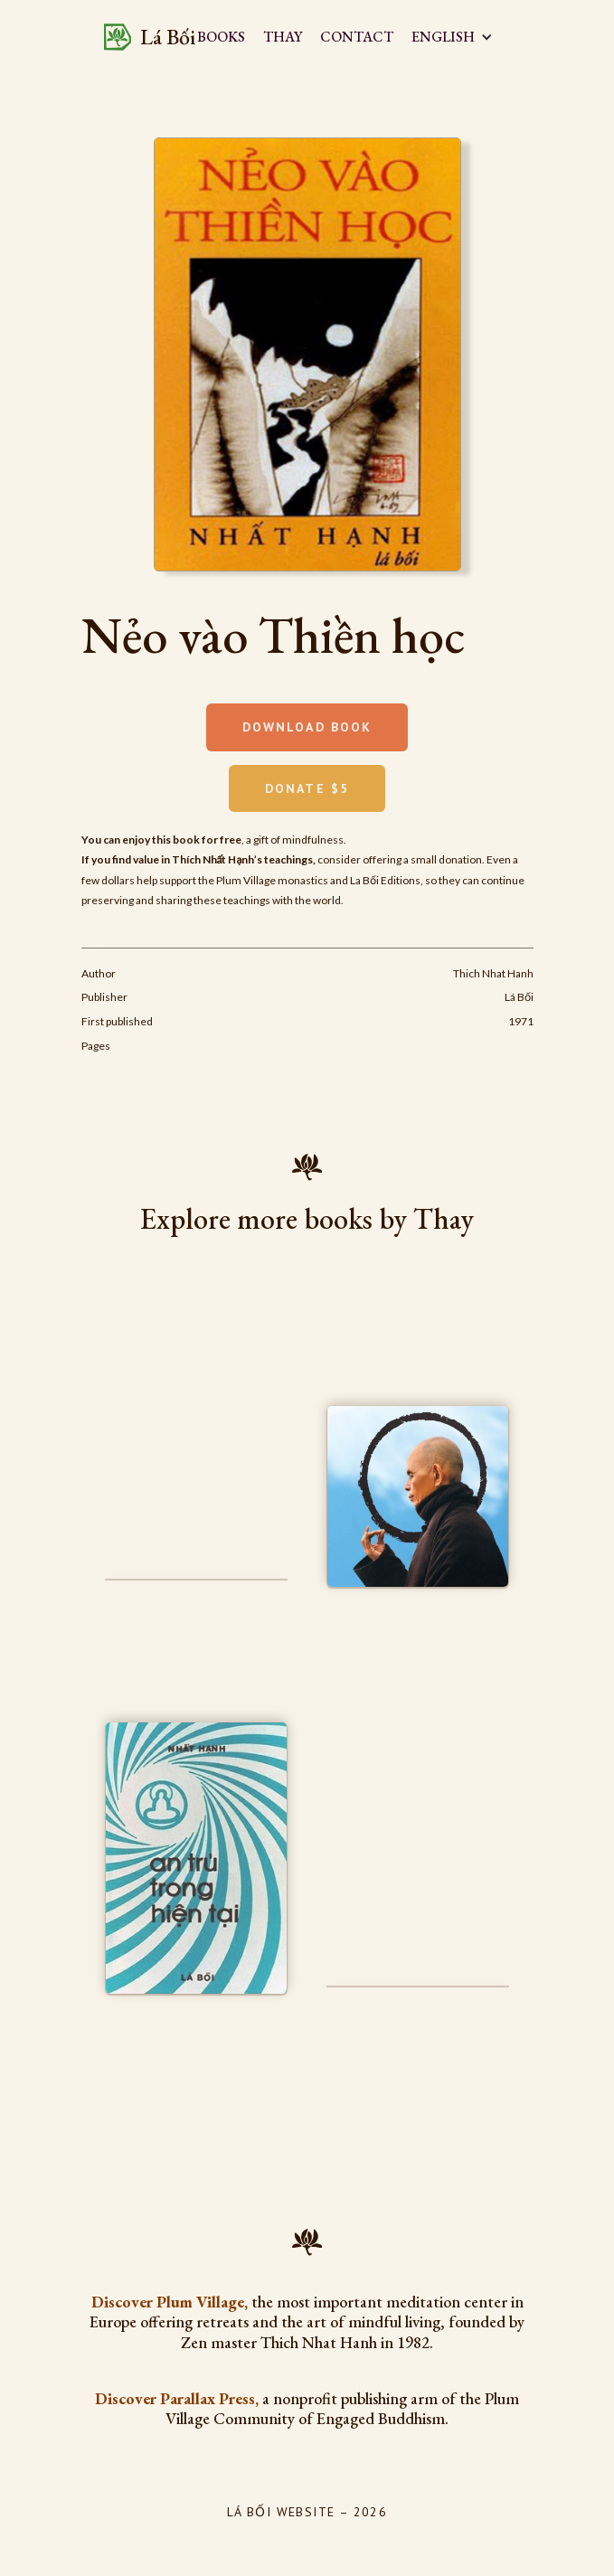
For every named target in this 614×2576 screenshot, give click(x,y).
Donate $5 (307, 788)
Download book (307, 727)
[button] (461, 37)
